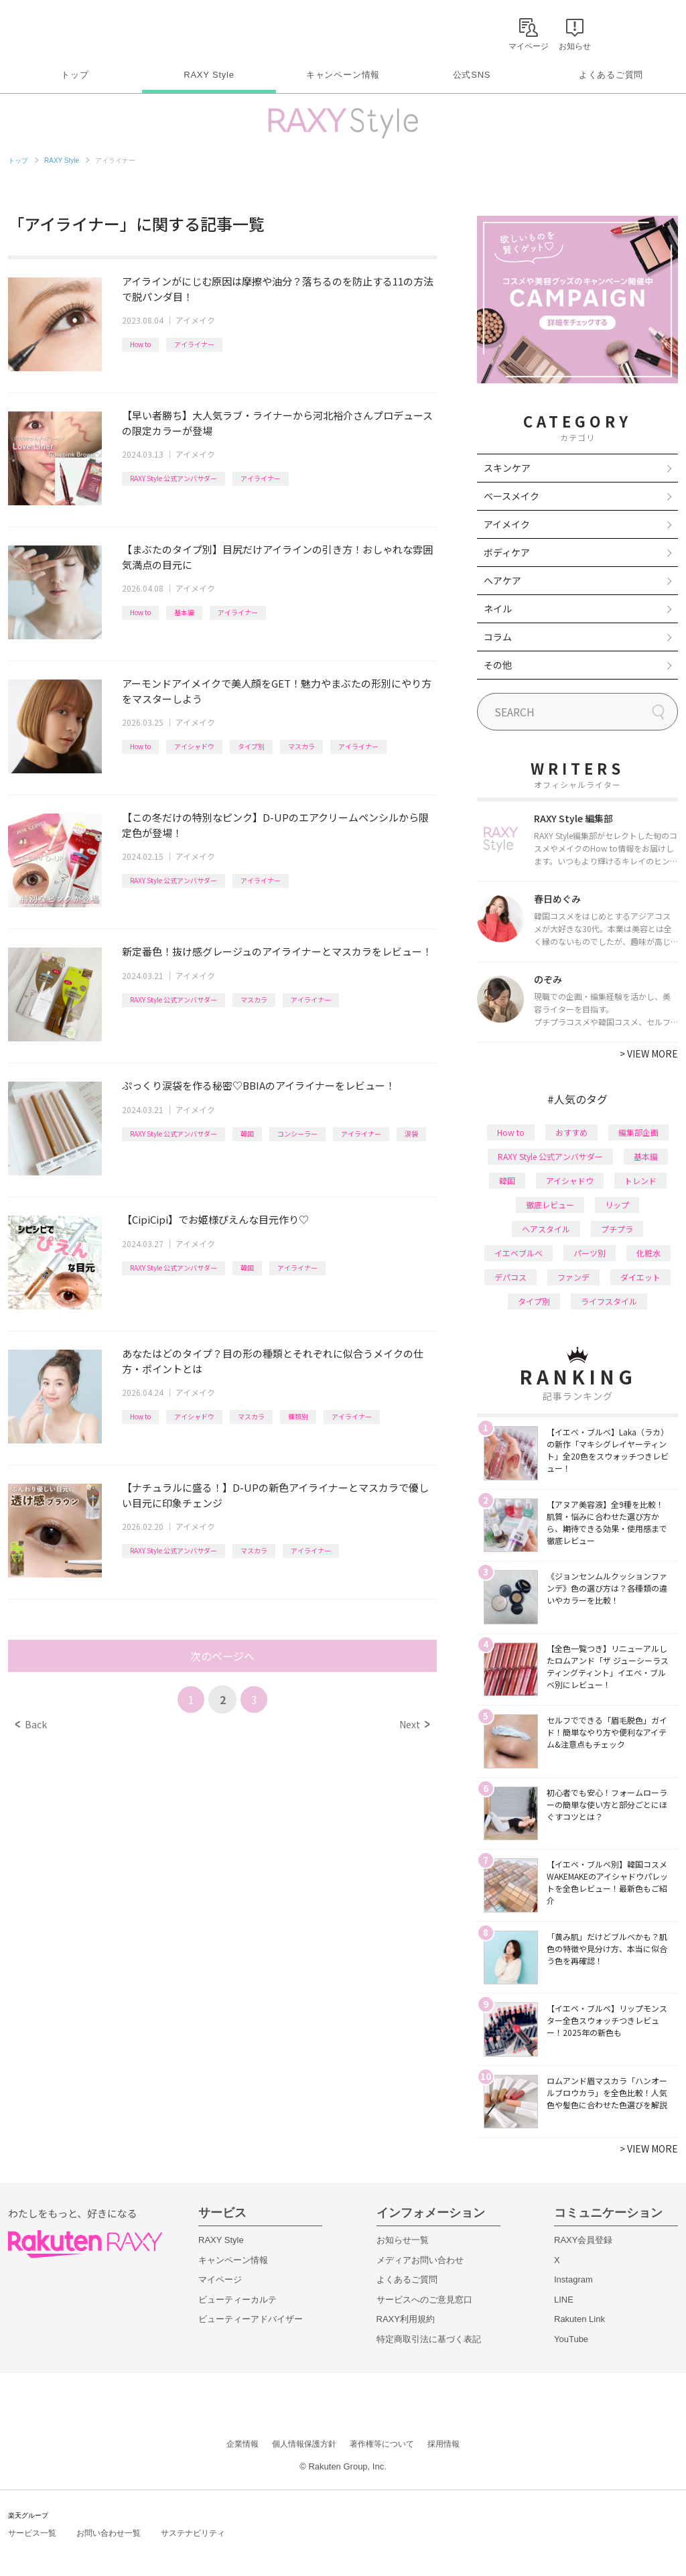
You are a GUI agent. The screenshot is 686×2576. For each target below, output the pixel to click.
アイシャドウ (194, 746)
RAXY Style (209, 75)
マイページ (220, 2279)
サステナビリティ (193, 2533)
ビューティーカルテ (237, 2300)
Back (31, 1724)
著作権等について (382, 2444)
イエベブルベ (518, 1253)
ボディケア (507, 552)
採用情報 (443, 2444)
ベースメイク (511, 496)
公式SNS (472, 75)
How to (140, 344)
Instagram (573, 2279)
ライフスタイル (609, 1301)
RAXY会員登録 (583, 2240)
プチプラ (617, 1228)
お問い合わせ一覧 (108, 2533)
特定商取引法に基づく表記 (428, 2339)
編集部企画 (638, 1132)
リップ (617, 1204)
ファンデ (573, 1277)
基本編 (184, 612)
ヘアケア (502, 580)
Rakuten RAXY (67, 31)
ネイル (498, 608)
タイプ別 (251, 746)
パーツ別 (589, 1253)
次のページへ (222, 1656)
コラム (498, 636)
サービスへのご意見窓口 (424, 2300)
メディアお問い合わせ (420, 2260)
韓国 (247, 1134)
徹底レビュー (550, 1204)
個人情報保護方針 (304, 2444)
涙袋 (411, 1134)
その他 (498, 664)
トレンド (640, 1180)
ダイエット (640, 1277)
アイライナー (194, 344)
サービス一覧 (32, 2533)
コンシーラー (297, 1134)
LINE (563, 2300)
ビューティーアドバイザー (250, 2319)
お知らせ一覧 (402, 2240)
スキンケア (507, 467)
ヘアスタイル (546, 1228)
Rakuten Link (579, 2319)
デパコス (510, 1277)
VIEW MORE (649, 1053)
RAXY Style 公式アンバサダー (173, 478)
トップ (74, 75)
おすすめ (571, 1132)
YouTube (571, 2339)
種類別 (298, 1416)
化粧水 (648, 1253)
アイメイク (195, 320)
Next (414, 1724)
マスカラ (301, 746)
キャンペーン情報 (343, 75)
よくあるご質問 (611, 75)
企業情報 (242, 2444)
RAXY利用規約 (405, 2319)
